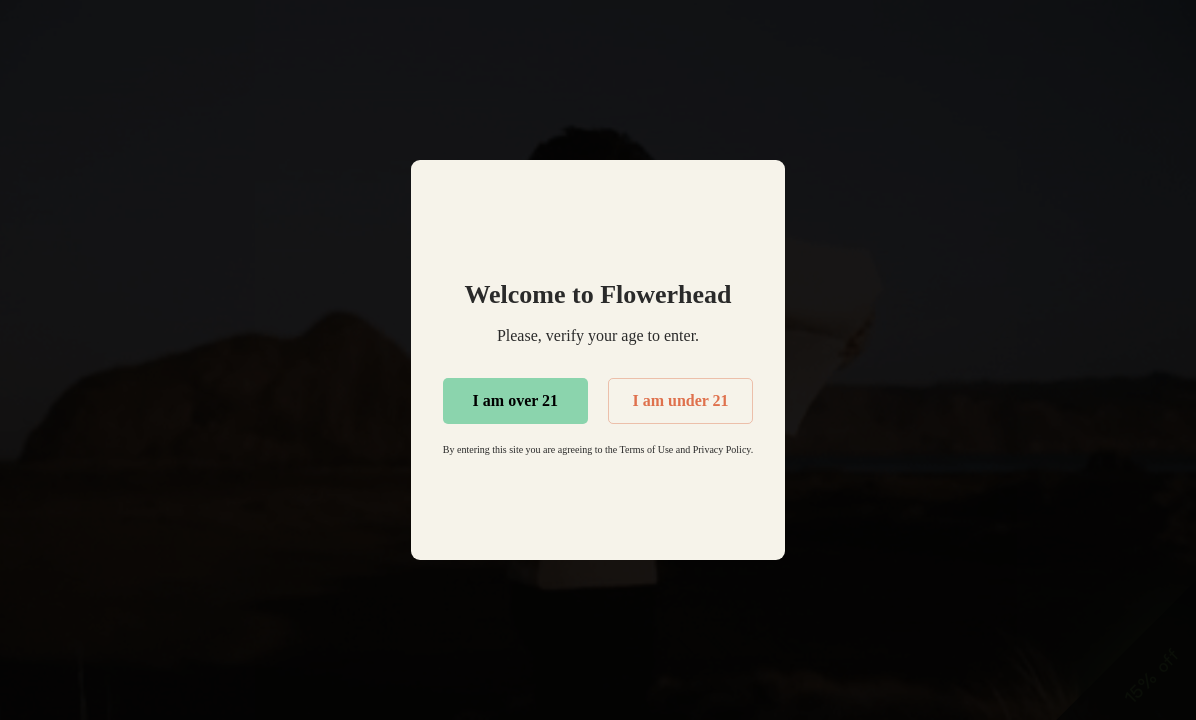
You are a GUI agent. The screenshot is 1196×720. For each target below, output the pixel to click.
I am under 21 (680, 400)
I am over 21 (515, 400)
